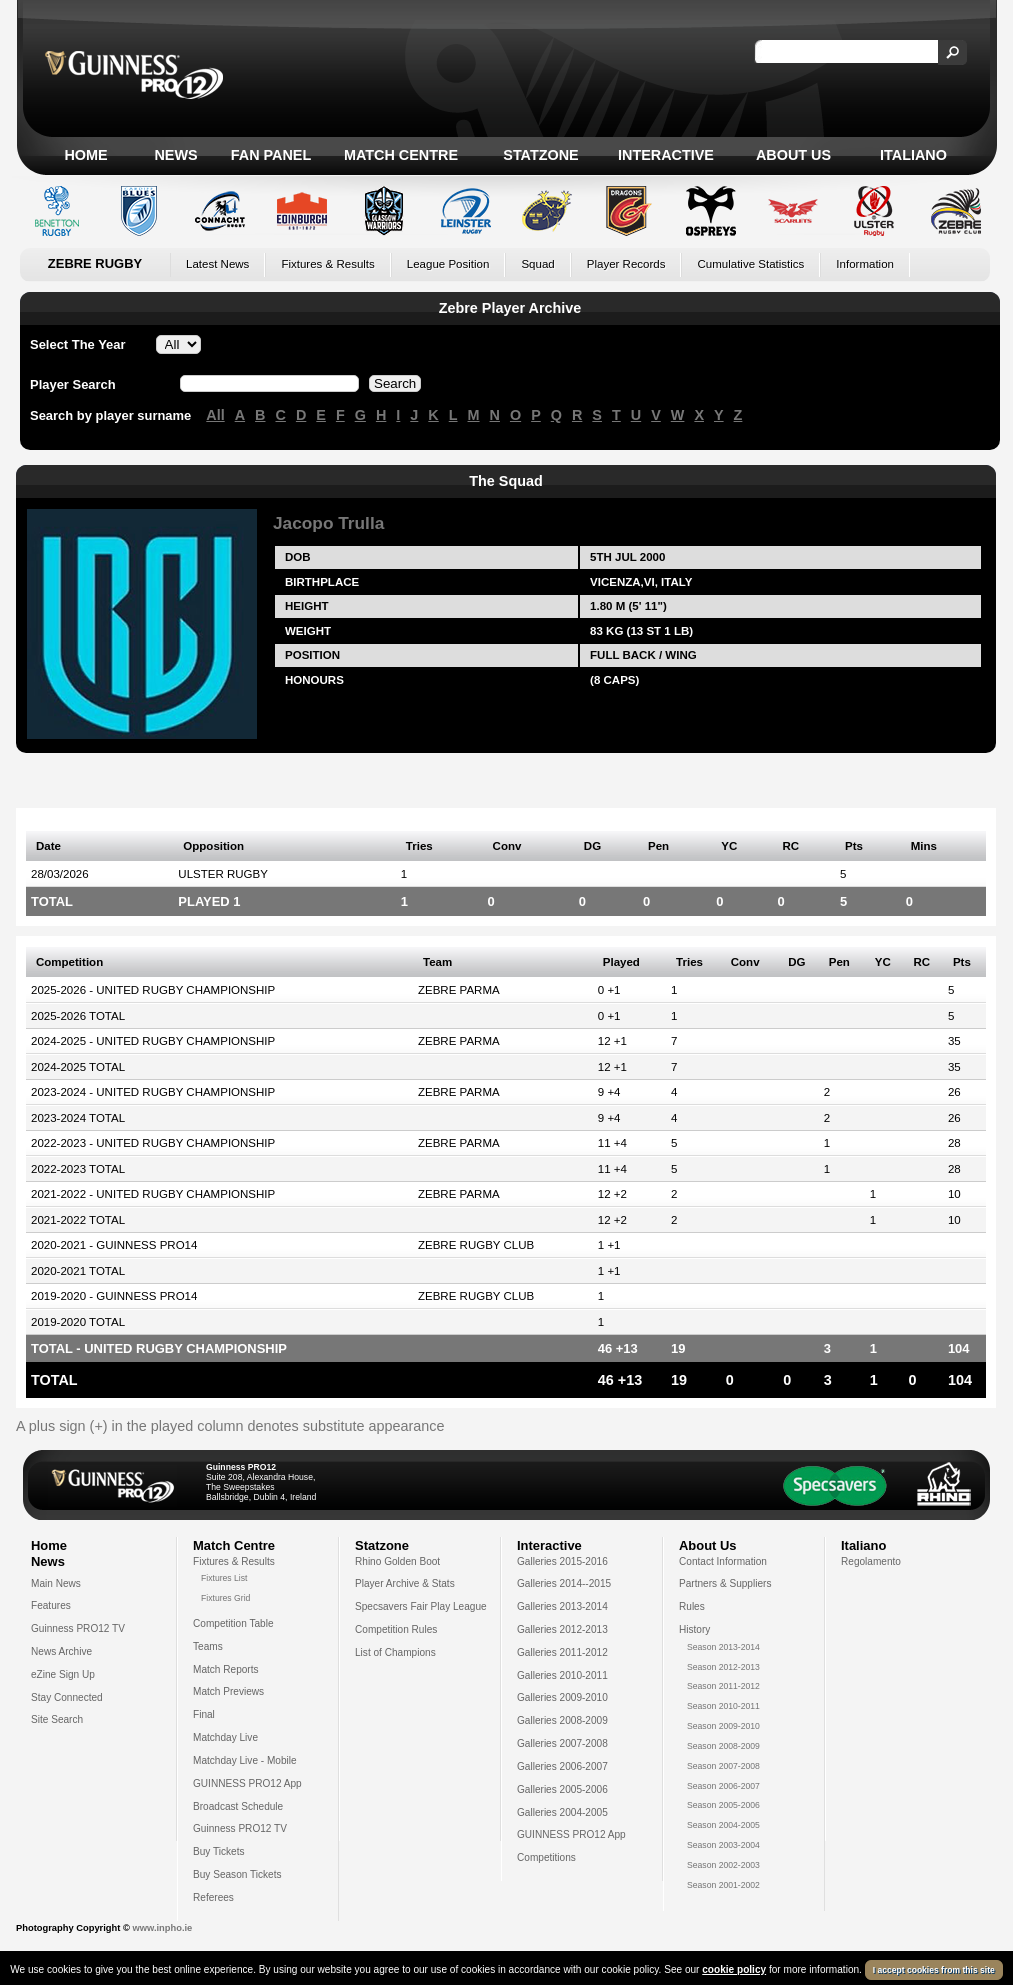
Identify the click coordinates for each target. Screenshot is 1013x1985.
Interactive (666, 155)
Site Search (57, 1719)
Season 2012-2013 (723, 1667)
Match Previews (228, 1691)
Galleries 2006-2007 (562, 1766)
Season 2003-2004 (723, 1845)
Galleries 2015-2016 (562, 1561)
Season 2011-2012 (723, 1686)
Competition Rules (396, 1629)
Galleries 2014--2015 (564, 1583)
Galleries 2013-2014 (562, 1606)
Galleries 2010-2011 (562, 1675)
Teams (208, 1646)
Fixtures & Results (327, 264)
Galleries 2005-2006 (562, 1789)
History (694, 1629)
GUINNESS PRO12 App (247, 1783)
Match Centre (401, 155)
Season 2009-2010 (723, 1726)
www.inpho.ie (162, 1928)
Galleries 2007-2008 (562, 1743)
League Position (448, 264)
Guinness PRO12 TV (78, 1628)
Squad (537, 264)
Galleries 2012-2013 (562, 1629)
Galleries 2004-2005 (562, 1812)
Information (865, 264)
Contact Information (723, 1561)
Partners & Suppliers (725, 1583)
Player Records (626, 264)
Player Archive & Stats (405, 1583)
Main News (56, 1583)
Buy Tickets (219, 1851)
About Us (793, 155)
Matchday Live (225, 1737)
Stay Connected (67, 1697)
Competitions (546, 1857)
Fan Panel (271, 155)
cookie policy (734, 1969)
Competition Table (233, 1623)
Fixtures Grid (225, 1598)
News (175, 155)
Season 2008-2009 (723, 1746)
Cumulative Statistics (750, 264)
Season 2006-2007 (723, 1786)
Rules (692, 1606)
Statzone (540, 155)
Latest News (217, 264)
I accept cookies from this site (934, 1970)
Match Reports (226, 1669)
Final (204, 1714)
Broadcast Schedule (238, 1806)
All (215, 415)
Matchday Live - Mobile (245, 1760)
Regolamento (871, 1561)
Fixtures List (224, 1578)
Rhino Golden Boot (397, 1561)
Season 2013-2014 (723, 1647)
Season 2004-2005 (723, 1825)
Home (85, 155)
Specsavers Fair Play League (421, 1606)
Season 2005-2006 (723, 1805)
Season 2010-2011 (723, 1706)
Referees (213, 1897)
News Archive (61, 1651)
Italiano (913, 155)
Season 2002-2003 (723, 1865)
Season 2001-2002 (723, 1885)
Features (51, 1605)
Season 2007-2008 (723, 1766)
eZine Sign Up (63, 1674)
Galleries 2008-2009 (562, 1720)
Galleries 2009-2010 (562, 1697)
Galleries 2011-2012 (562, 1652)
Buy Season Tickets (237, 1874)
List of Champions (395, 1652)
